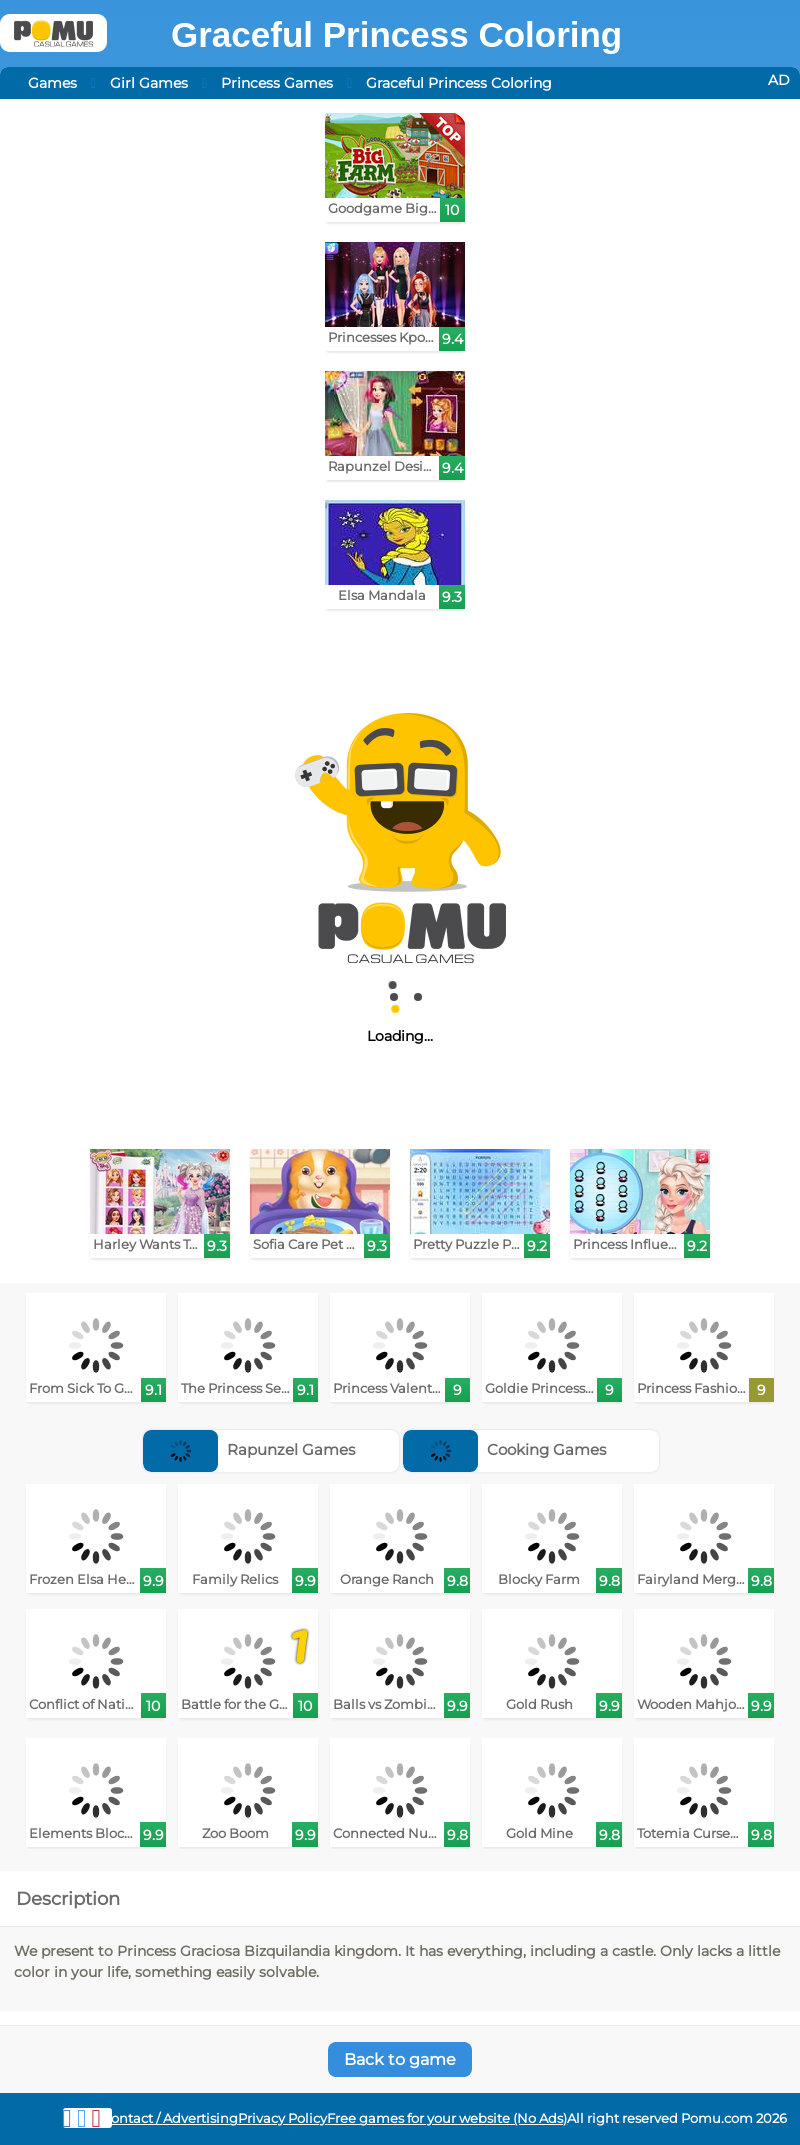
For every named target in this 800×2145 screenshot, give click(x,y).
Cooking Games (504, 1449)
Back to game (400, 2059)
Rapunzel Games (249, 1449)
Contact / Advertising (170, 2118)
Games (52, 83)
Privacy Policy (282, 2118)
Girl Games (149, 83)
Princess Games (277, 83)
